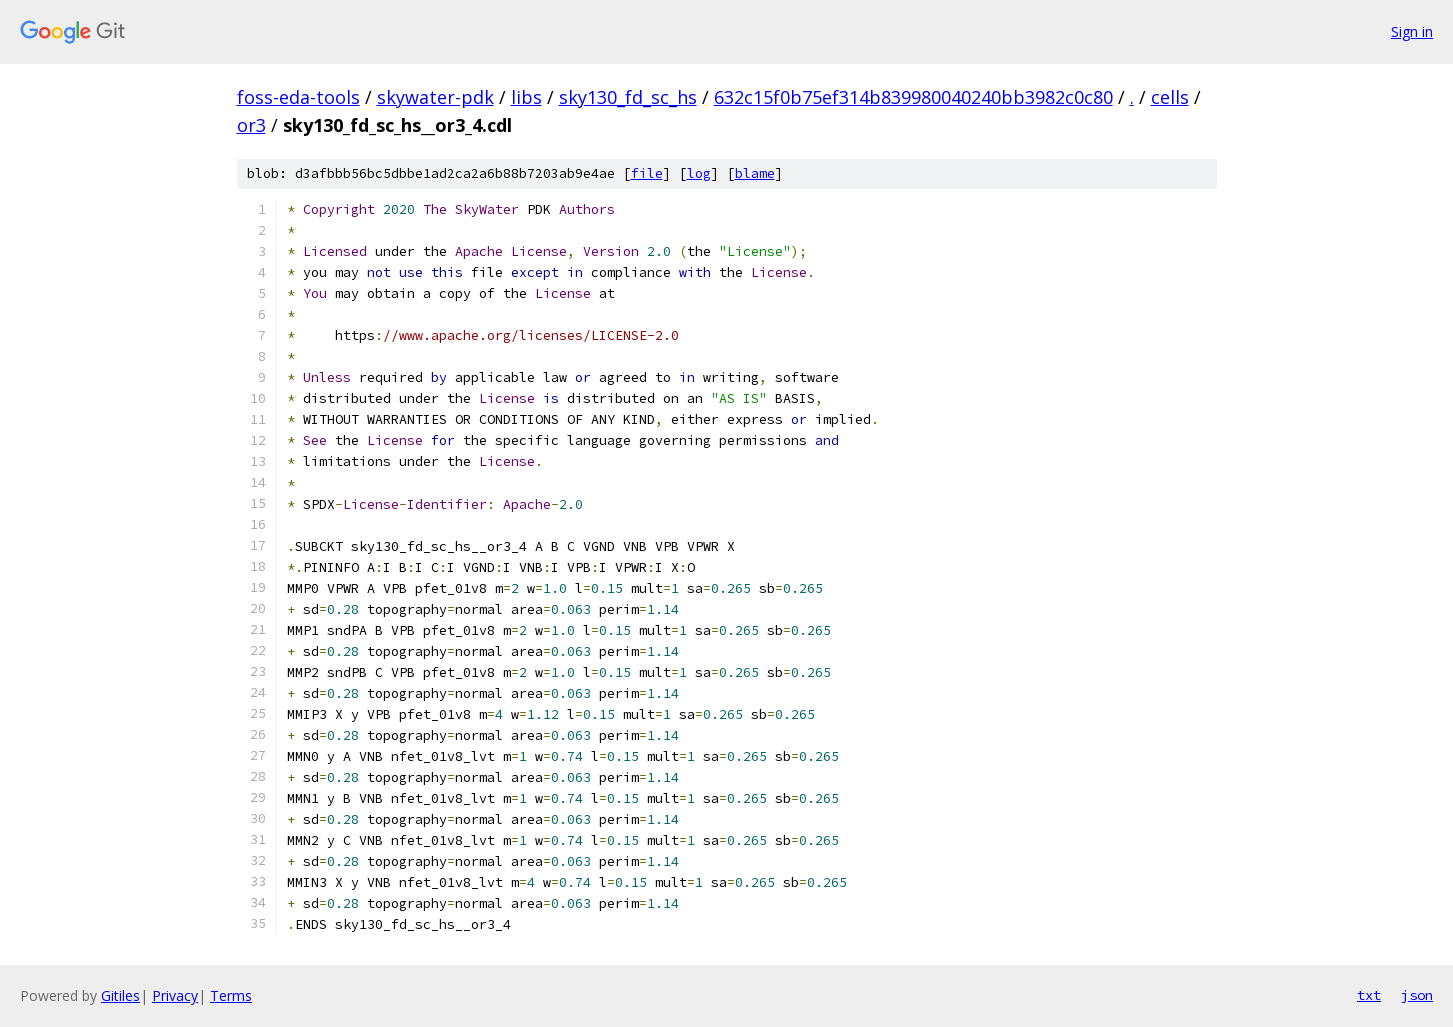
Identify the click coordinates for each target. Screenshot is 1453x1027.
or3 (251, 125)
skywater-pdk (435, 97)
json (1417, 995)
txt (1369, 995)
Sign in (1412, 31)
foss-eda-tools (298, 97)
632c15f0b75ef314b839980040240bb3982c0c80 (913, 97)
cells (1170, 97)
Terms (231, 995)
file (647, 173)
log (699, 173)
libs (526, 97)
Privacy (175, 995)
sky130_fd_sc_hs (628, 97)
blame (755, 173)
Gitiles (120, 995)
